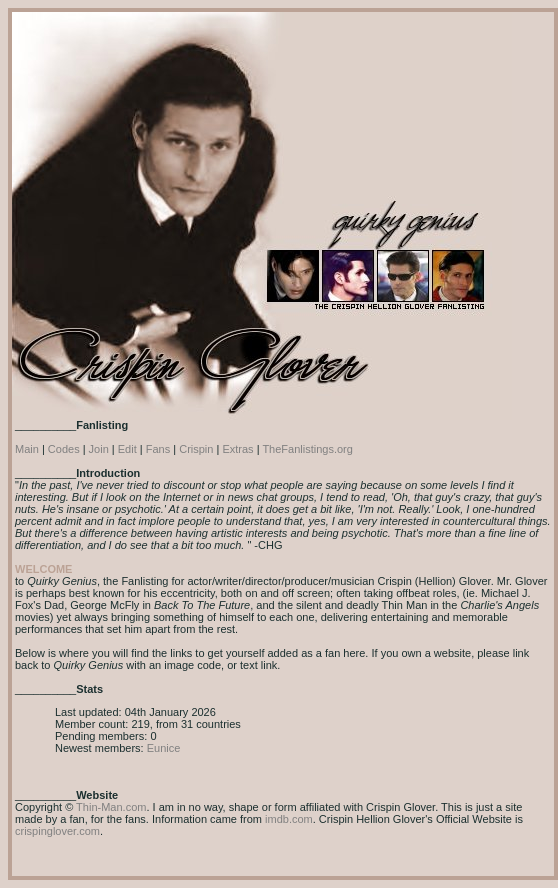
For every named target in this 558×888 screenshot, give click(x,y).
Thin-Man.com (111, 807)
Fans (158, 449)
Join (99, 449)
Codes (64, 449)
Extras (237, 449)
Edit (127, 449)
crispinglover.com (57, 831)
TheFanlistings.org (307, 449)
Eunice (164, 748)
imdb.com (289, 819)
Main (27, 449)
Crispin (196, 449)
